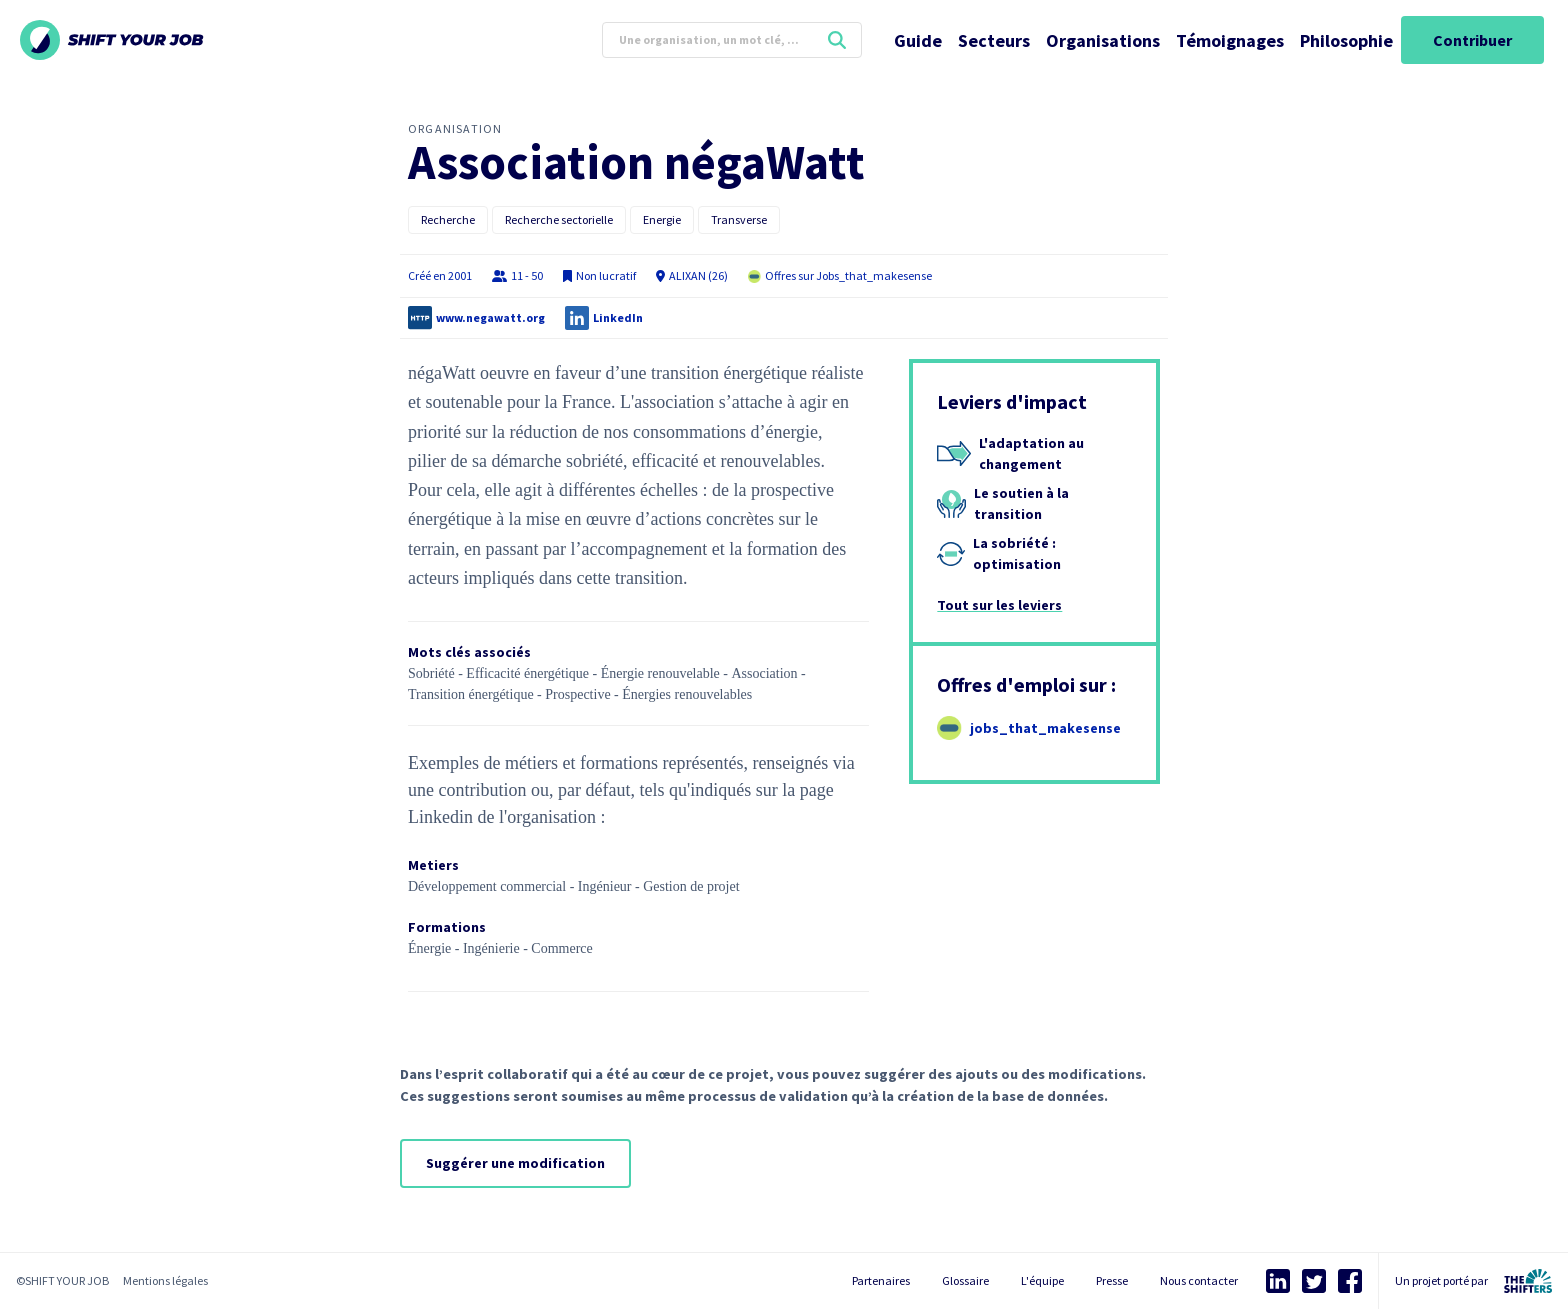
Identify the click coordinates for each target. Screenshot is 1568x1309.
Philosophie (1346, 40)
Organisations (1103, 40)
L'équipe (1042, 1280)
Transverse (739, 219)
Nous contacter (1199, 1280)
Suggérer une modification (515, 1163)
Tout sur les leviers (999, 605)
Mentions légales (165, 1280)
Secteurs (994, 40)
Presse (1112, 1280)
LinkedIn (618, 317)
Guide (918, 40)
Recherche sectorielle (559, 219)
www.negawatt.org (490, 317)
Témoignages (1230, 40)
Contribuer (1472, 40)
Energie (662, 219)
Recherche (448, 219)
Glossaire (965, 1280)
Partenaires (881, 1280)
